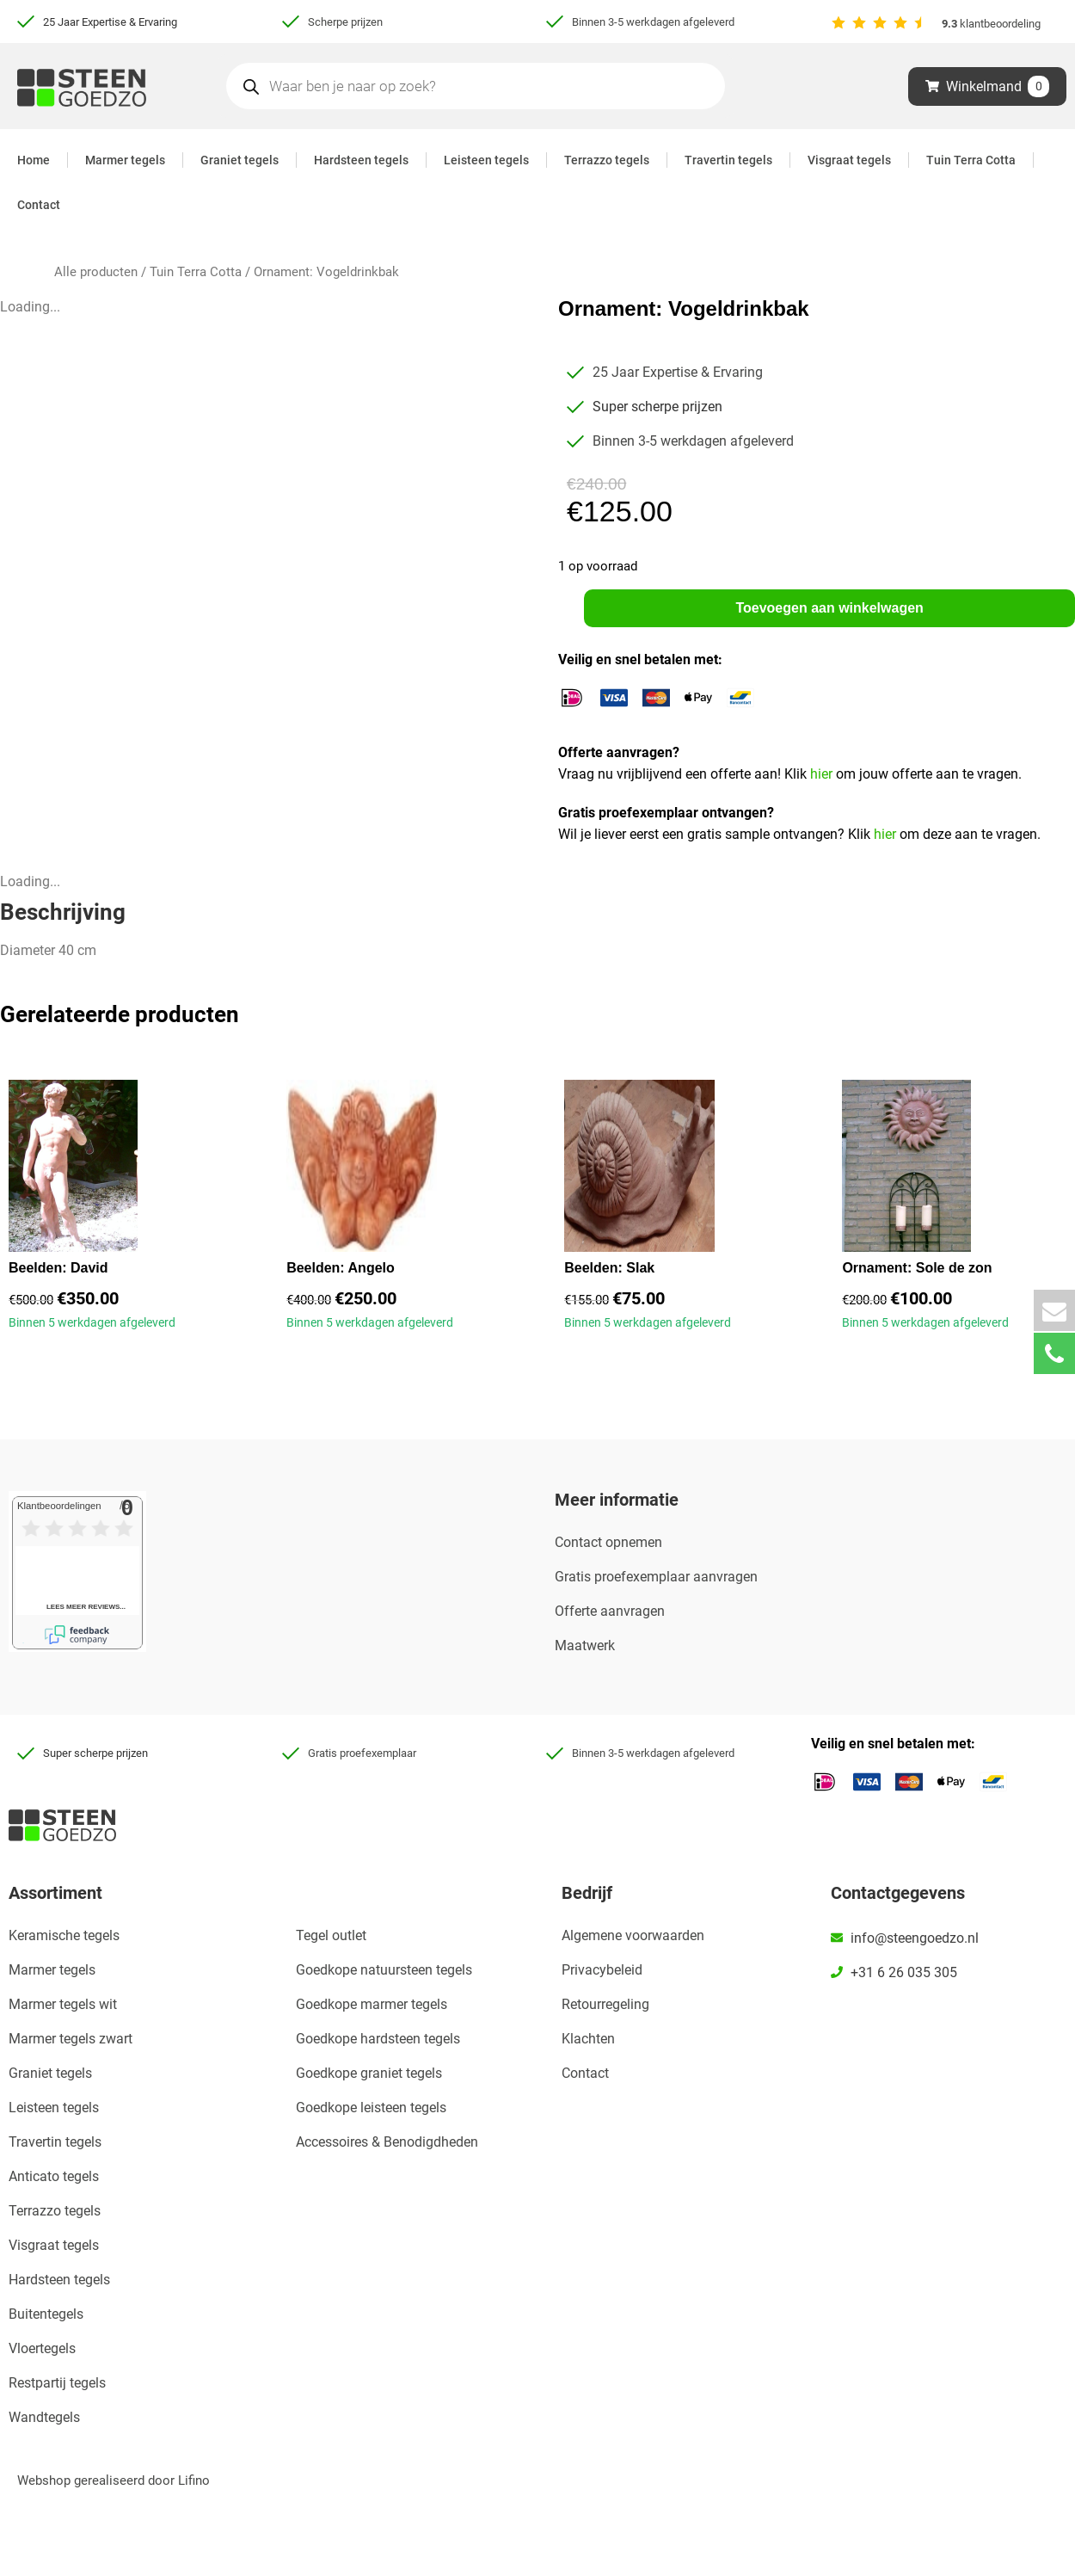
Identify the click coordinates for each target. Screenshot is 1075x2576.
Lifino (194, 2480)
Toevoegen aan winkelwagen (829, 608)
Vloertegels (42, 2348)
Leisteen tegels (486, 160)
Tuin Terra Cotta (971, 160)
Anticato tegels (54, 2176)
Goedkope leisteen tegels (371, 2107)
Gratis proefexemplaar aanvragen (656, 1577)
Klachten (588, 2039)
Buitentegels (46, 2314)
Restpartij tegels (57, 2383)
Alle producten (96, 272)
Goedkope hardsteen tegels (378, 2039)
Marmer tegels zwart (70, 2039)
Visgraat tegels (849, 160)
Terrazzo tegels (606, 160)
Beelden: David (58, 1268)
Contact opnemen (608, 1543)
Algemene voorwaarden (633, 1935)
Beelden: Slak (609, 1268)
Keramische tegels (64, 1935)
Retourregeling (605, 2004)
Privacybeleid (602, 1970)
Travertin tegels (728, 160)
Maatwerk (585, 1646)
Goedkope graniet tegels (369, 2073)
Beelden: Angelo (340, 1268)
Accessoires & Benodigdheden (387, 2142)
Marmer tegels (125, 160)
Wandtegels (44, 2417)
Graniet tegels (239, 160)
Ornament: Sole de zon (917, 1268)
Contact (38, 205)
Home (33, 160)
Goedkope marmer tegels (371, 2004)
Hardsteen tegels (361, 160)
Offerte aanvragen (610, 1612)
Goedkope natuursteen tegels (384, 1970)
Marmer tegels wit (63, 2004)
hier (823, 775)
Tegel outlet (331, 1935)
